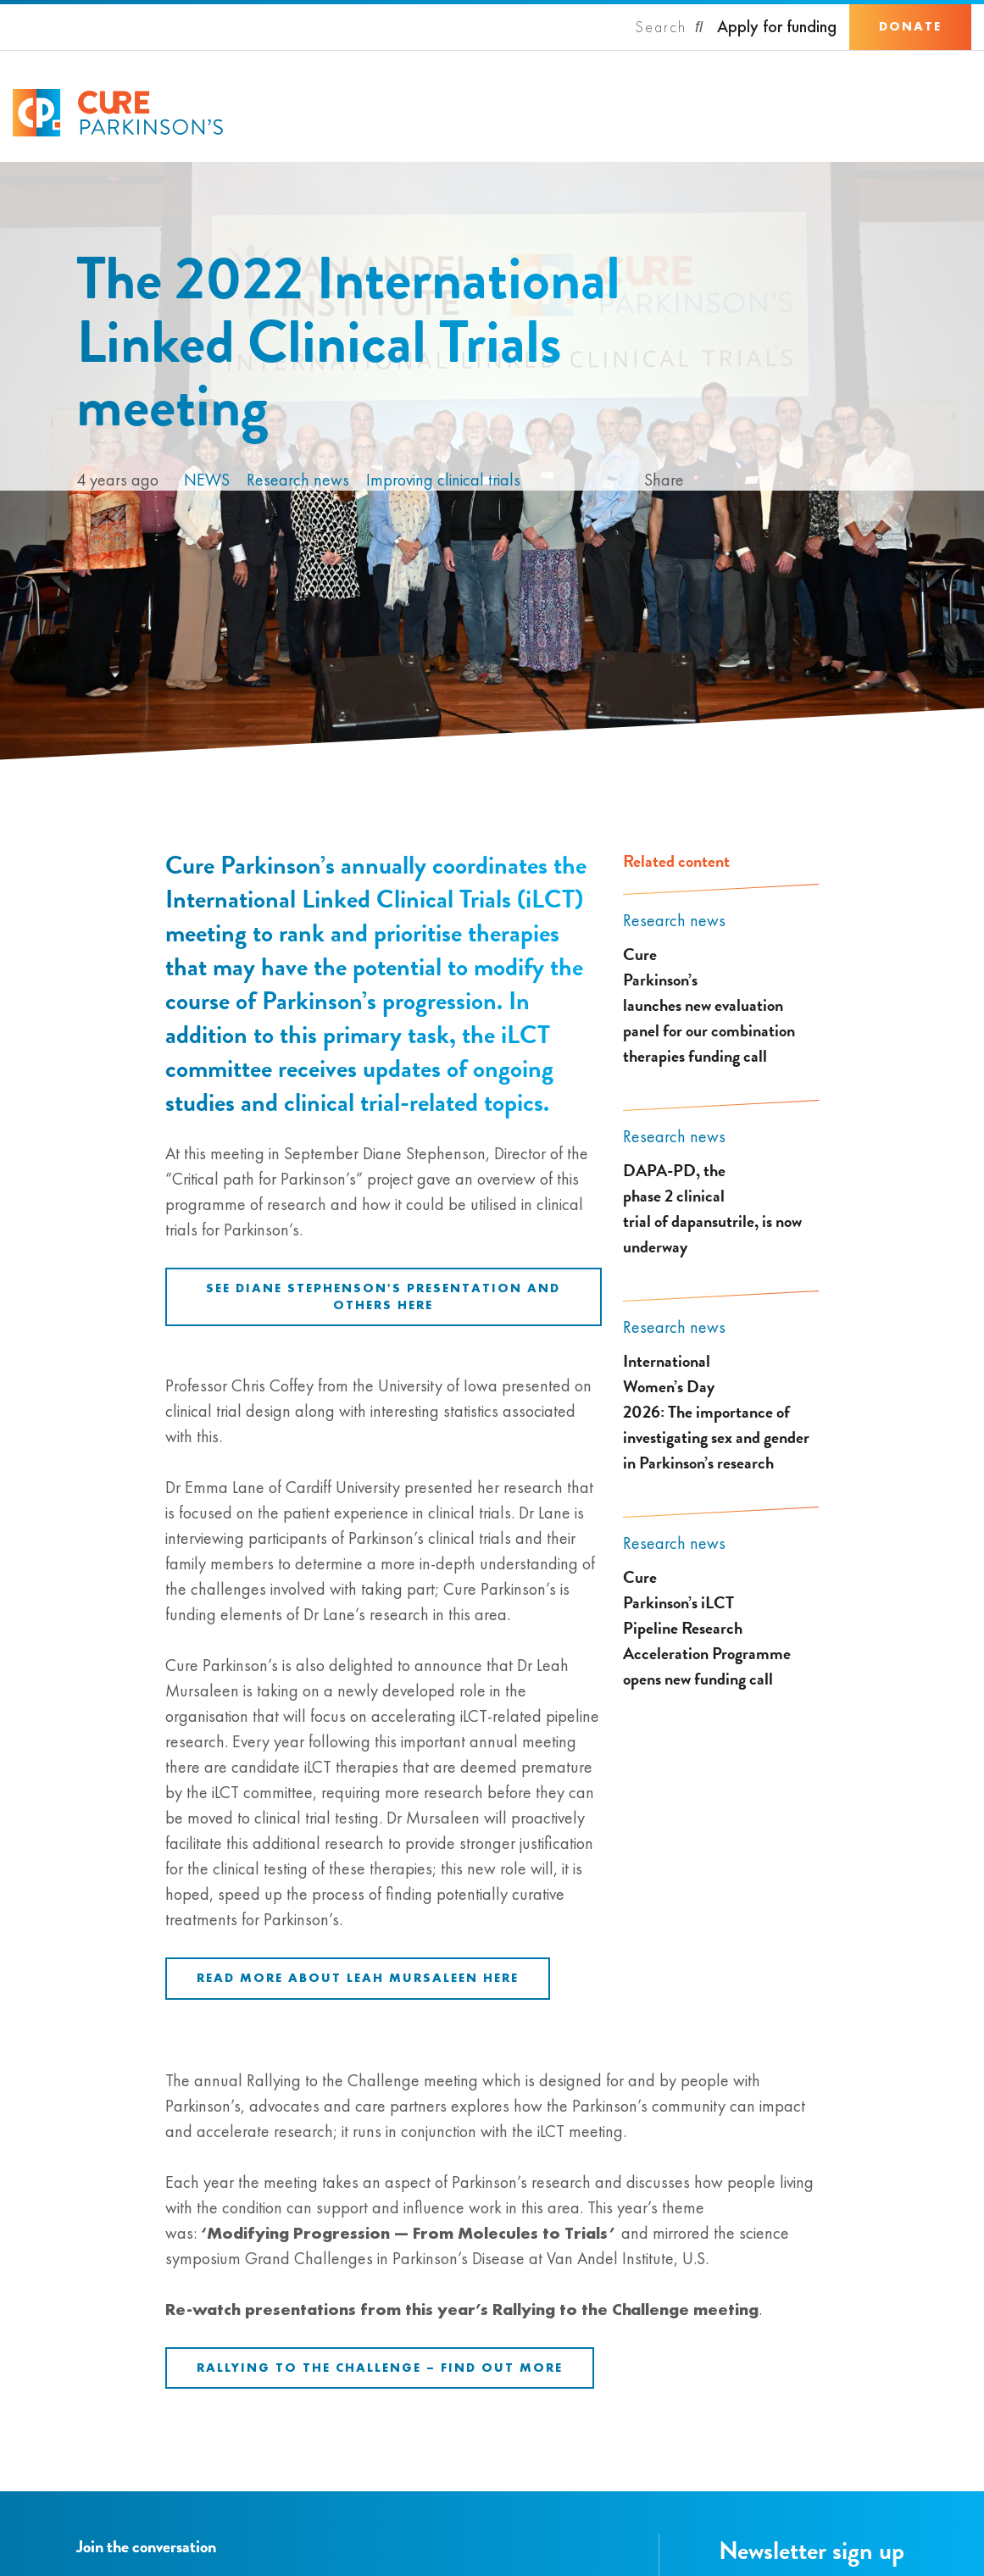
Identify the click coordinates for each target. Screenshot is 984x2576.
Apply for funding (777, 26)
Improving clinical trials (443, 480)
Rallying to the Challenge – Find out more (380, 2367)
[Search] (669, 27)
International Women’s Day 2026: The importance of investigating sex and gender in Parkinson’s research (716, 1411)
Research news (298, 480)
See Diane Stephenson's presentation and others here (383, 1296)
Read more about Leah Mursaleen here (358, 1977)
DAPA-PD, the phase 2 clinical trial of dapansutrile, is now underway (712, 1208)
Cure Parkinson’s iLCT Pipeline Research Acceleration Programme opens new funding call (707, 1627)
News (207, 480)
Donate (910, 26)
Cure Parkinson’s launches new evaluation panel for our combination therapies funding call (709, 1005)
